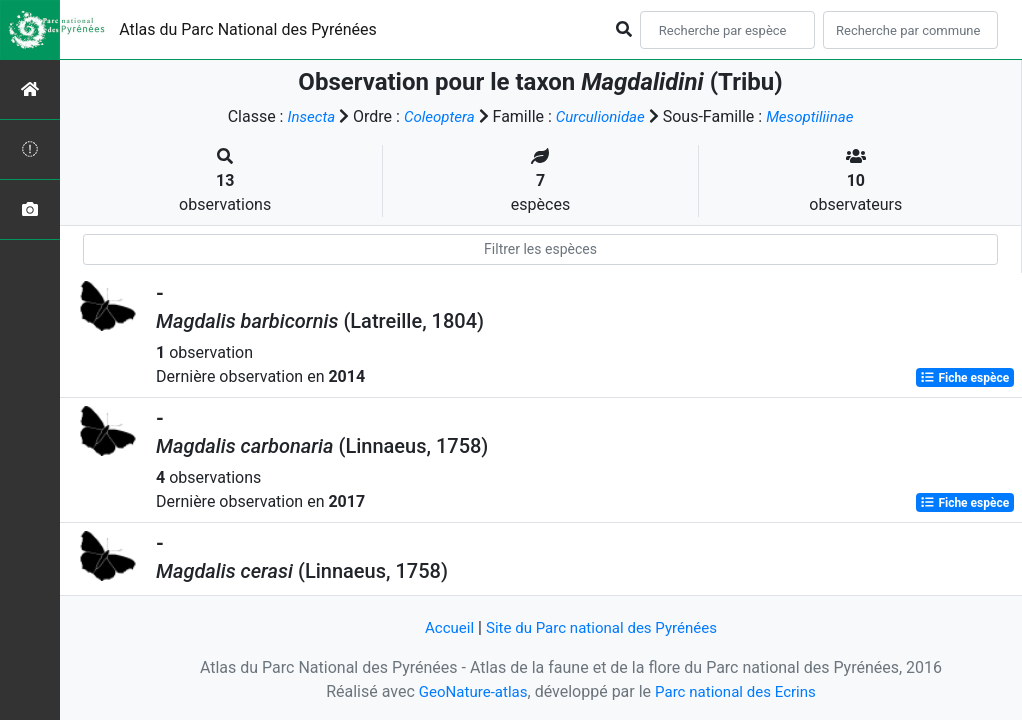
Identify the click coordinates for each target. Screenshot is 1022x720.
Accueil (442, 627)
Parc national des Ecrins (738, 691)
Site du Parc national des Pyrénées (603, 627)
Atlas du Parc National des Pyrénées (248, 29)
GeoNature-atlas (468, 691)
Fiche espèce (964, 378)
